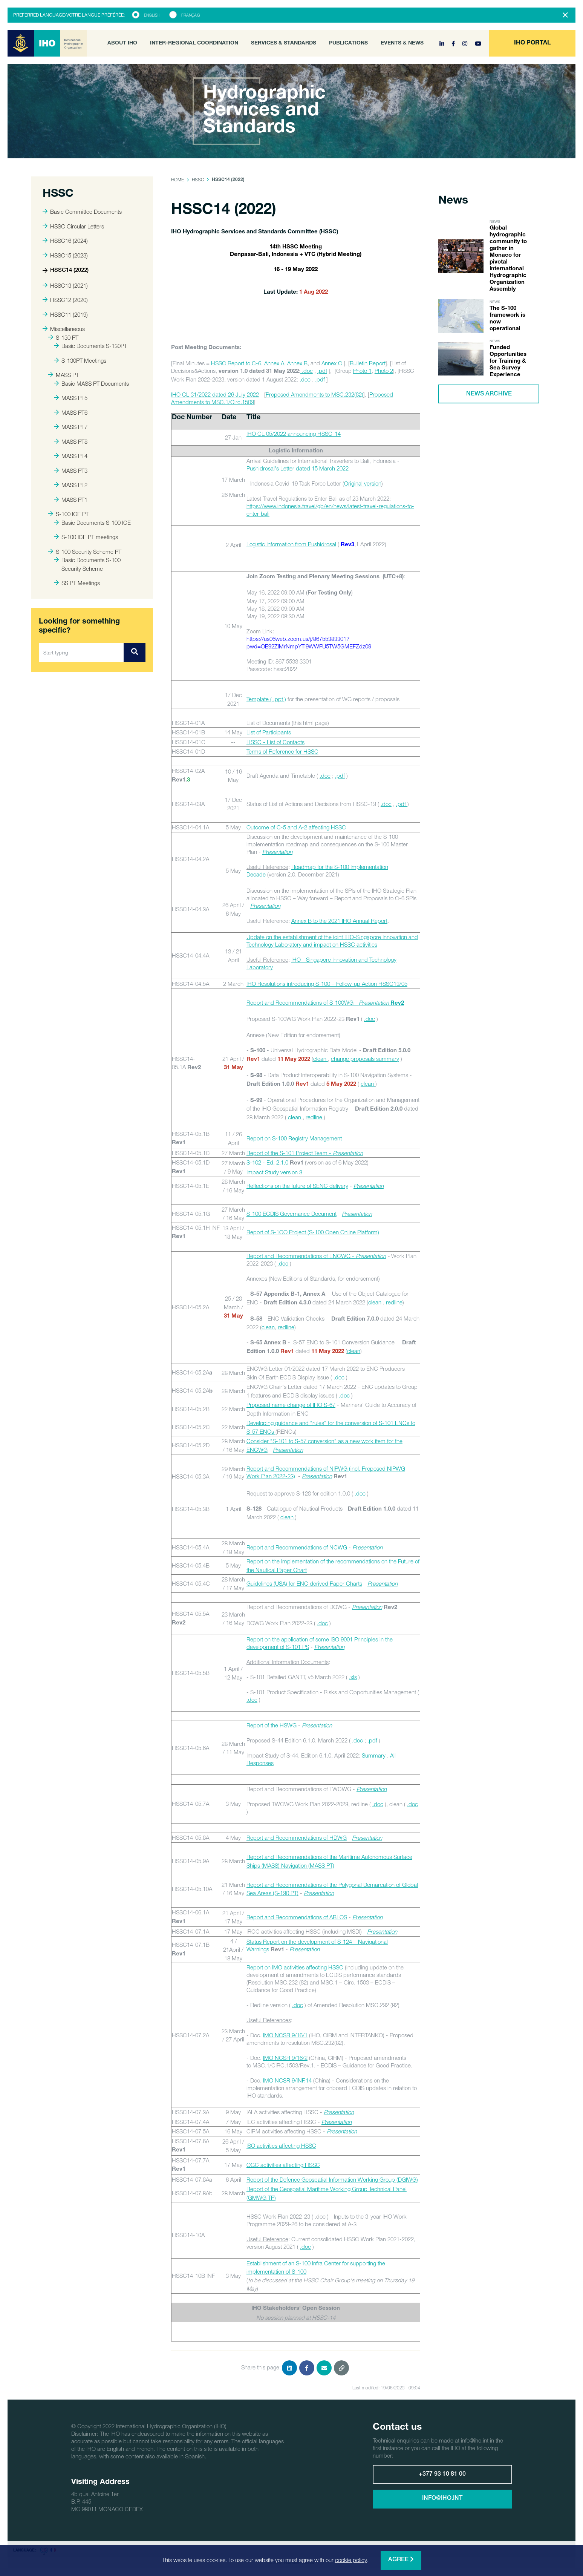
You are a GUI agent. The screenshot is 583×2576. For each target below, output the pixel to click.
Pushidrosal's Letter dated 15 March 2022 (297, 468)
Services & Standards (283, 43)
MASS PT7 (70, 426)
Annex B (297, 363)
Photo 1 (362, 370)
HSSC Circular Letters (73, 226)
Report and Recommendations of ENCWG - (301, 1255)
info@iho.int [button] (442, 2499)
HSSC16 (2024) (65, 240)
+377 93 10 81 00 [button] (442, 2475)
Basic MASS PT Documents (91, 383)
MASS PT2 (70, 484)
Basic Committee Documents (82, 211)
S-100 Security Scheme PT (84, 551)
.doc (306, 370)
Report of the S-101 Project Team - (304, 1152)
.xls (353, 1676)
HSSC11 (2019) (65, 314)
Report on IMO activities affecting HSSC (294, 1967)
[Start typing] (81, 652)
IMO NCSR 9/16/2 (285, 2057)
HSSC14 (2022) (66, 270)
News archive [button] (489, 394)
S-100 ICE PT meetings (86, 536)
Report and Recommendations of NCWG (296, 1547)
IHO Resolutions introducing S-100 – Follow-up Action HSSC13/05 (326, 983)
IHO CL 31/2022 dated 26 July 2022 (215, 394)
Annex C (331, 363)
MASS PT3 (70, 470)
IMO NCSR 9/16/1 (285, 2035)
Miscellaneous (64, 328)
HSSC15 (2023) (65, 255)
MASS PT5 (70, 397)
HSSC (198, 179)
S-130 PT (63, 337)
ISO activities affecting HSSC (281, 2145)
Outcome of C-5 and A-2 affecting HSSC (296, 827)
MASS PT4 (70, 455)
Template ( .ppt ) (266, 699)
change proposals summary (365, 1058)
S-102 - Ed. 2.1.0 (267, 1162)
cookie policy (351, 2559)
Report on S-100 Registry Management (294, 1138)
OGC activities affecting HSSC (283, 2164)
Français (190, 15)
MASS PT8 (70, 441)
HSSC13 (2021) (65, 285)
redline (315, 1117)
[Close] (565, 15)
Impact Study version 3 (274, 1172)
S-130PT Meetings (80, 360)
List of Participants (268, 732)
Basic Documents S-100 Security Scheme (87, 564)
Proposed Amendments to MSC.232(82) (314, 394)
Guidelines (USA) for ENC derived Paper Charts (304, 1583)
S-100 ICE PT (68, 513)
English (152, 15)
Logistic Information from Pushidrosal (291, 544)
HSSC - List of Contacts (275, 742)
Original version (362, 483)
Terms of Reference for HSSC (282, 751)
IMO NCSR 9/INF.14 (287, 2080)
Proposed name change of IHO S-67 (290, 1404)
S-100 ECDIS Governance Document (291, 1213)
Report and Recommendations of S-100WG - (325, 1002)
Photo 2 (384, 370)
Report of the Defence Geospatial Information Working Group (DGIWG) (332, 2179)
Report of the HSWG (271, 1725)
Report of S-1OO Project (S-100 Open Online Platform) (312, 1232)
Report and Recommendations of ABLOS (296, 1917)
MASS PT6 (70, 412)
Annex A (274, 363)
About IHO (122, 43)
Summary (374, 1755)
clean (320, 1058)
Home (177, 179)
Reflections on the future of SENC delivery (297, 1185)
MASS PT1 (70, 499)
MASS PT (63, 374)
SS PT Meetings (77, 582)
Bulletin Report (368, 363)
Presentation (371, 1255)
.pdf (322, 370)
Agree (401, 2559)
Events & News (402, 43)
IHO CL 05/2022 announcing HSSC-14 (293, 433)
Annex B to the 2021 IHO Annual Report (339, 920)
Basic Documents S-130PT (90, 345)
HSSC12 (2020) (65, 299)
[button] (532, 43)
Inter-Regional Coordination (194, 43)
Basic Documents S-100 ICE (92, 522)
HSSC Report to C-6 (236, 363)
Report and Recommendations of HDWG (296, 1837)
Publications (348, 43)
